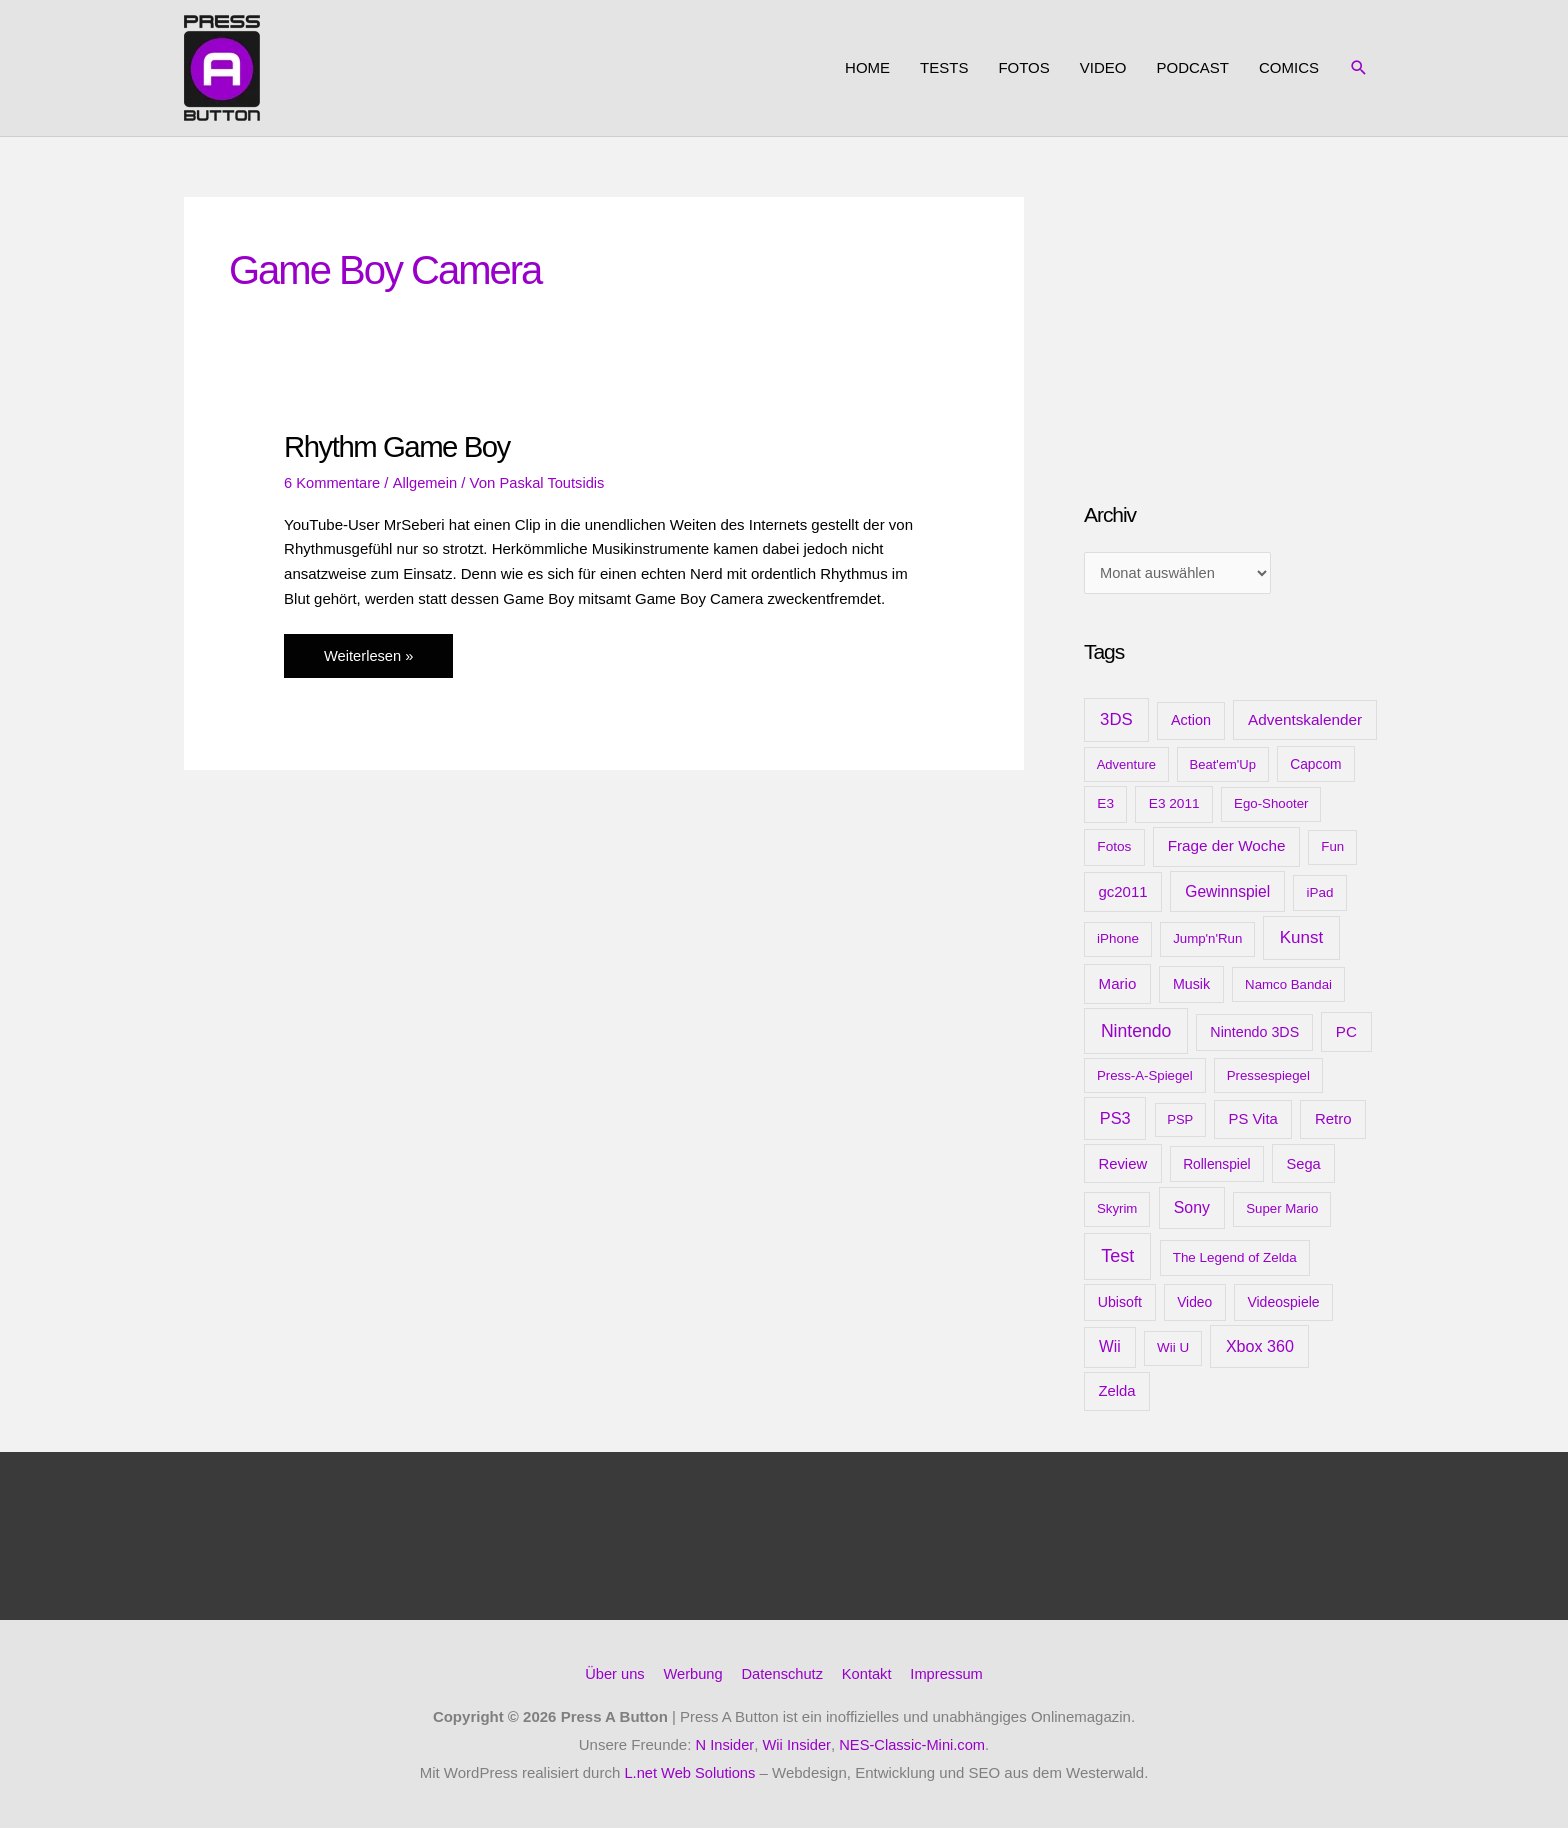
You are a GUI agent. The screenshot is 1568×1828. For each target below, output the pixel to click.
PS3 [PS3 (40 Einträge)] (1115, 1120)
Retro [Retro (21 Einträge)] (1333, 1120)
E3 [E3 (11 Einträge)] (1105, 805)
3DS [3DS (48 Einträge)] (1116, 721)
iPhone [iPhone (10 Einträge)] (1118, 940)
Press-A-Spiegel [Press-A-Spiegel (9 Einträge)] (1145, 1076)
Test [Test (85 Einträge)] (1117, 1258)
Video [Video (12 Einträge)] (1194, 1304)
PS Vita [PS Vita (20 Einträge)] (1252, 1121)
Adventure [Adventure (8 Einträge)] (1126, 765)
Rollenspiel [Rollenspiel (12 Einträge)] (1217, 1165)
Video (1103, 67)
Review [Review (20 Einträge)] (1122, 1165)
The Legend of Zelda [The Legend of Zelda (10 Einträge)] (1235, 1259)
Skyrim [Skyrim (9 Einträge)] (1117, 1210)
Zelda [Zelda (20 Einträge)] (1116, 1393)
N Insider (722, 1745)
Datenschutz (782, 1675)
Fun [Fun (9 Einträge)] (1332, 848)
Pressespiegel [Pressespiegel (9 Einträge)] (1268, 1076)
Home (867, 67)
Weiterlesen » (369, 660)
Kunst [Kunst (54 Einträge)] (1302, 939)
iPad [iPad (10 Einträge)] (1320, 893)
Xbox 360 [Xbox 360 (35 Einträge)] (1260, 1348)
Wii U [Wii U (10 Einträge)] (1173, 1349)
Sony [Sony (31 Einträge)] (1192, 1209)
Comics (1289, 67)
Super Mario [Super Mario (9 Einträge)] (1282, 1210)
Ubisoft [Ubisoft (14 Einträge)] (1120, 1304)
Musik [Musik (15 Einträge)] (1191, 985)
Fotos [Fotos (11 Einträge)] (1114, 848)
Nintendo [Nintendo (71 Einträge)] (1136, 1032)
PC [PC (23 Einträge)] (1346, 1032)
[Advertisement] (1234, 322)
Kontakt (868, 1675)
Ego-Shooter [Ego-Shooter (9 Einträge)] (1271, 805)
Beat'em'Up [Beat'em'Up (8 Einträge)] (1223, 765)
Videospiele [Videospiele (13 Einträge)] (1283, 1304)
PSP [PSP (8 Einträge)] (1180, 1121)
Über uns (611, 1675)
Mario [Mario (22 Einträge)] (1118, 984)
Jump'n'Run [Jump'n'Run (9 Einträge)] (1207, 940)
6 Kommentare (333, 482)
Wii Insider (795, 1745)
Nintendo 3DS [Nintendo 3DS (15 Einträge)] (1254, 1033)
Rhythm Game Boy (399, 446)
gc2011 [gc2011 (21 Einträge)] (1122, 892)
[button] (1359, 68)
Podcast (1192, 67)
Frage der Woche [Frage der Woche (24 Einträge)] (1227, 847)
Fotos (1023, 67)
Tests (944, 67)
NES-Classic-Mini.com (912, 1745)
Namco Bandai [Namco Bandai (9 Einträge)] (1288, 985)
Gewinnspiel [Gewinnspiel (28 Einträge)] (1227, 892)
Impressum (950, 1675)
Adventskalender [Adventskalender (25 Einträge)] (1305, 721)
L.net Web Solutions (690, 1773)
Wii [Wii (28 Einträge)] (1110, 1348)
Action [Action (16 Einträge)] (1191, 722)
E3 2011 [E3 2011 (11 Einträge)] (1174, 805)
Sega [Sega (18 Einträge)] (1303, 1165)
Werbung (691, 1675)
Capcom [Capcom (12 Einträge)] (1315, 765)
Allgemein (427, 482)
